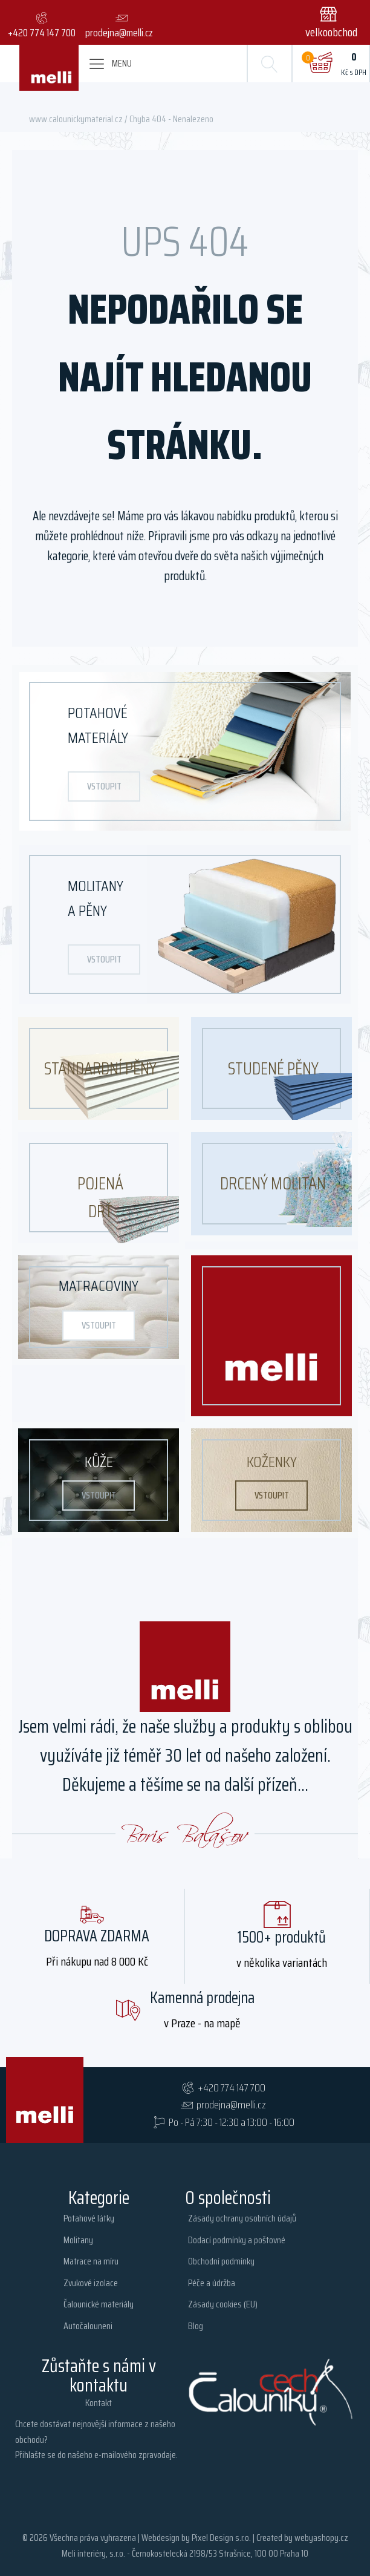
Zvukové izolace (90, 2282)
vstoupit (104, 786)
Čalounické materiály (98, 2304)
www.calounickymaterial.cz (76, 118)
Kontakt (98, 2402)
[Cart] (320, 63)
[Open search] (270, 63)
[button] (333, 22)
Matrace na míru (90, 2261)
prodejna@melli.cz (231, 2104)
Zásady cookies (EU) (223, 2304)
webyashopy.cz (321, 2537)
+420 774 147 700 (231, 2087)
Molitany (78, 2239)
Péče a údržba (211, 2282)
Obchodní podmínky (221, 2261)
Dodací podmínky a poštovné (236, 2239)
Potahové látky (88, 2218)
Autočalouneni (87, 2325)
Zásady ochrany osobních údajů (242, 2218)
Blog (195, 2325)
